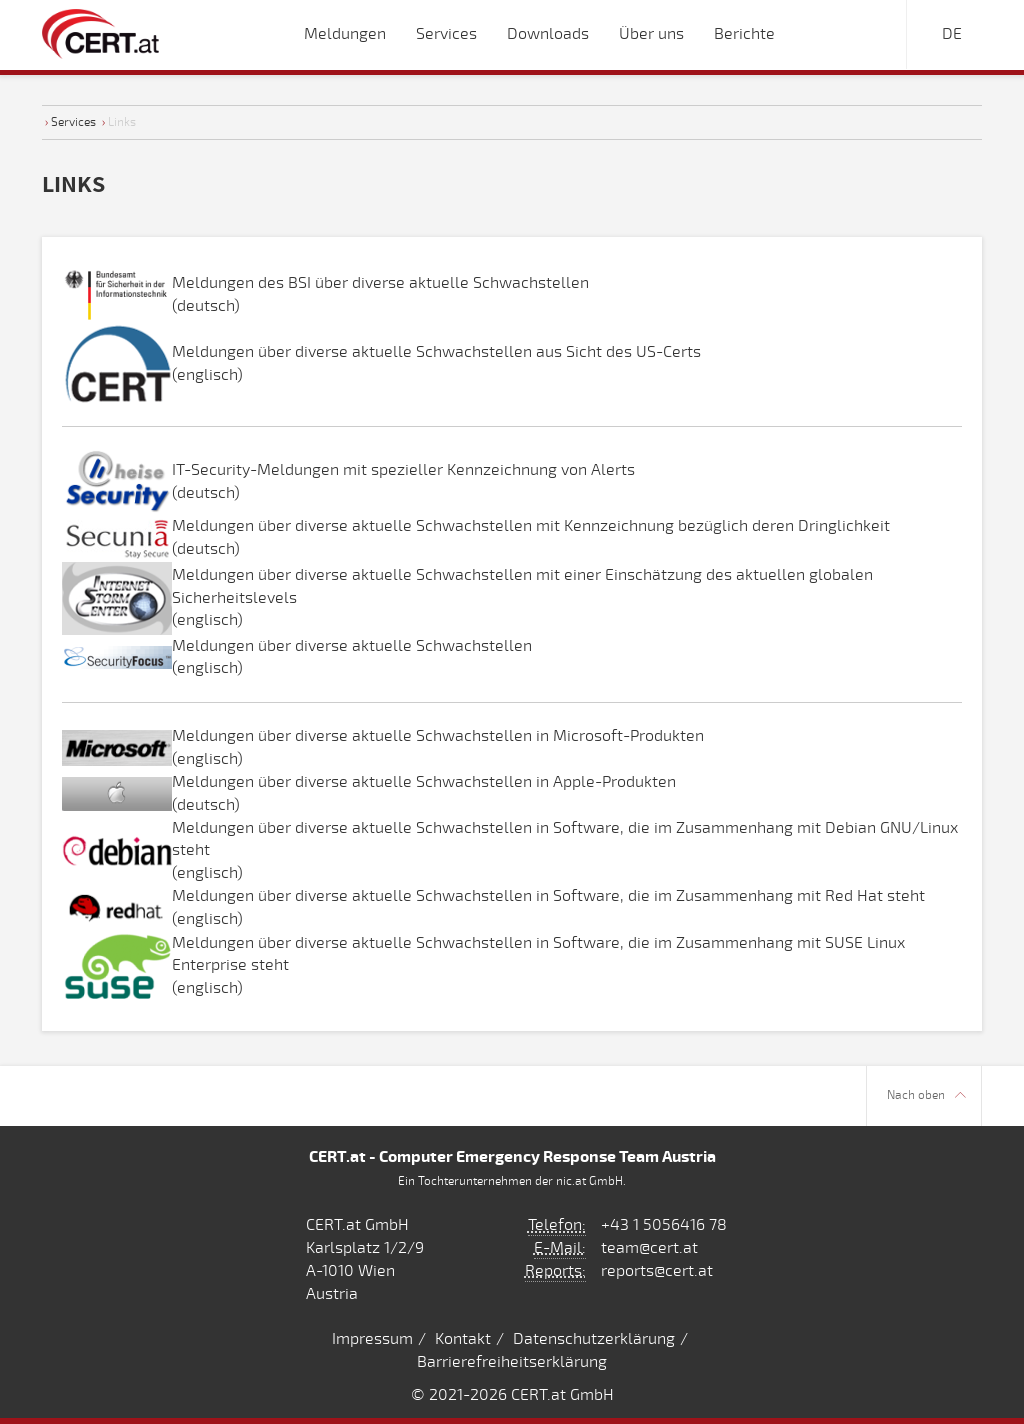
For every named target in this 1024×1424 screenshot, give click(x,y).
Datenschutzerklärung (594, 1339)
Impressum (372, 1339)
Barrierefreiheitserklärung (512, 1362)
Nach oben (926, 1095)
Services (73, 122)
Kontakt (463, 1339)
